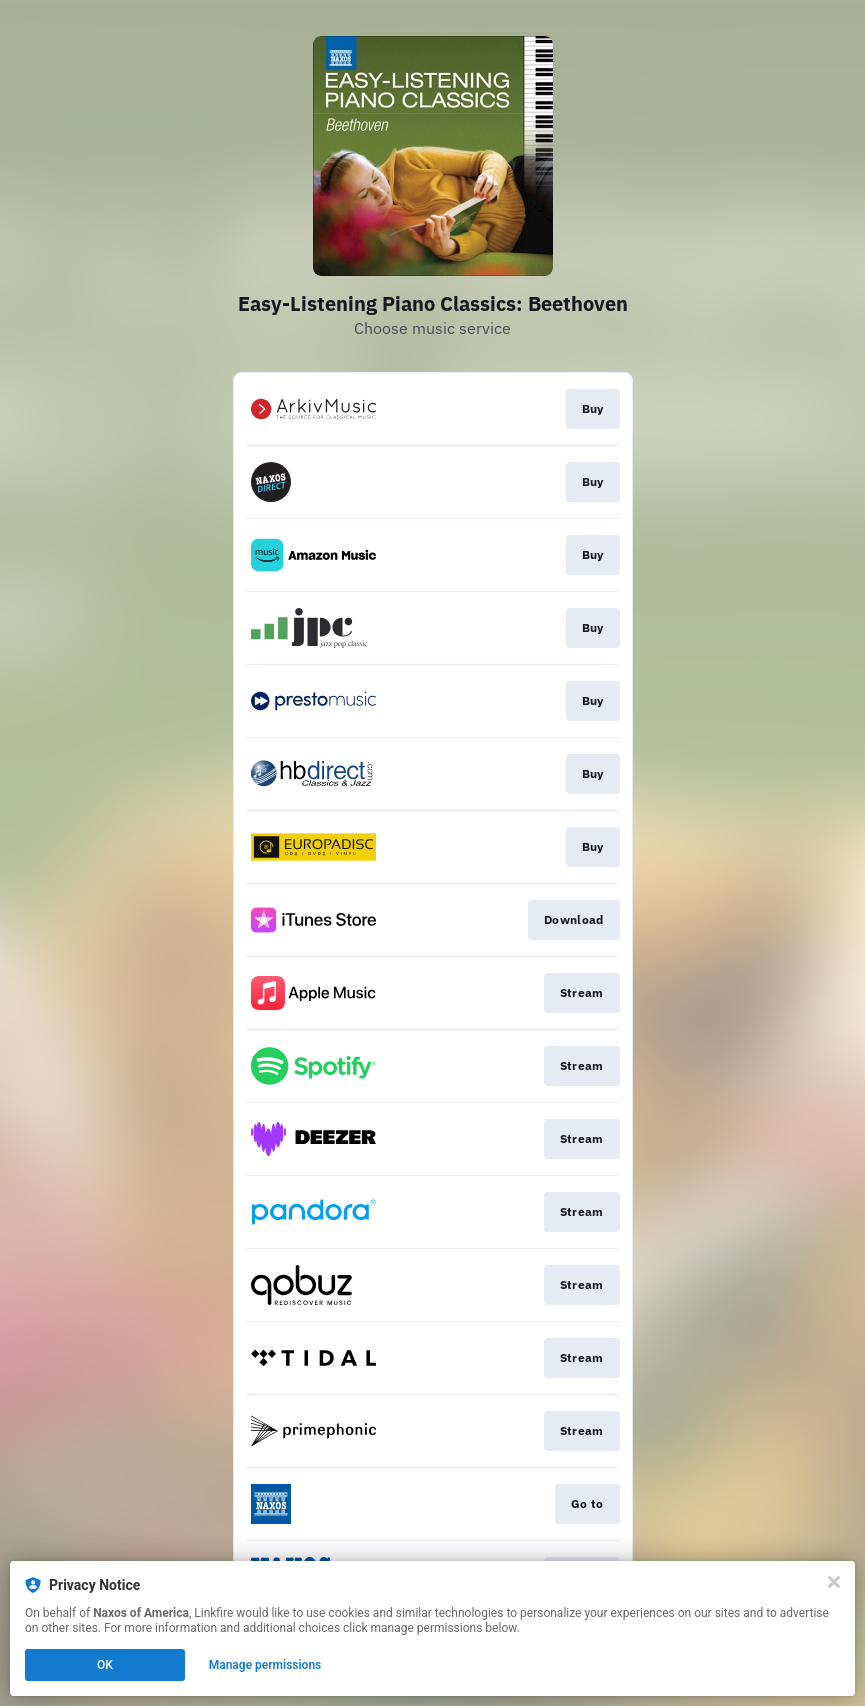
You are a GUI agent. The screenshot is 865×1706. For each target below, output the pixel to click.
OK (105, 1665)
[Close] (834, 1582)
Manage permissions (265, 1665)
